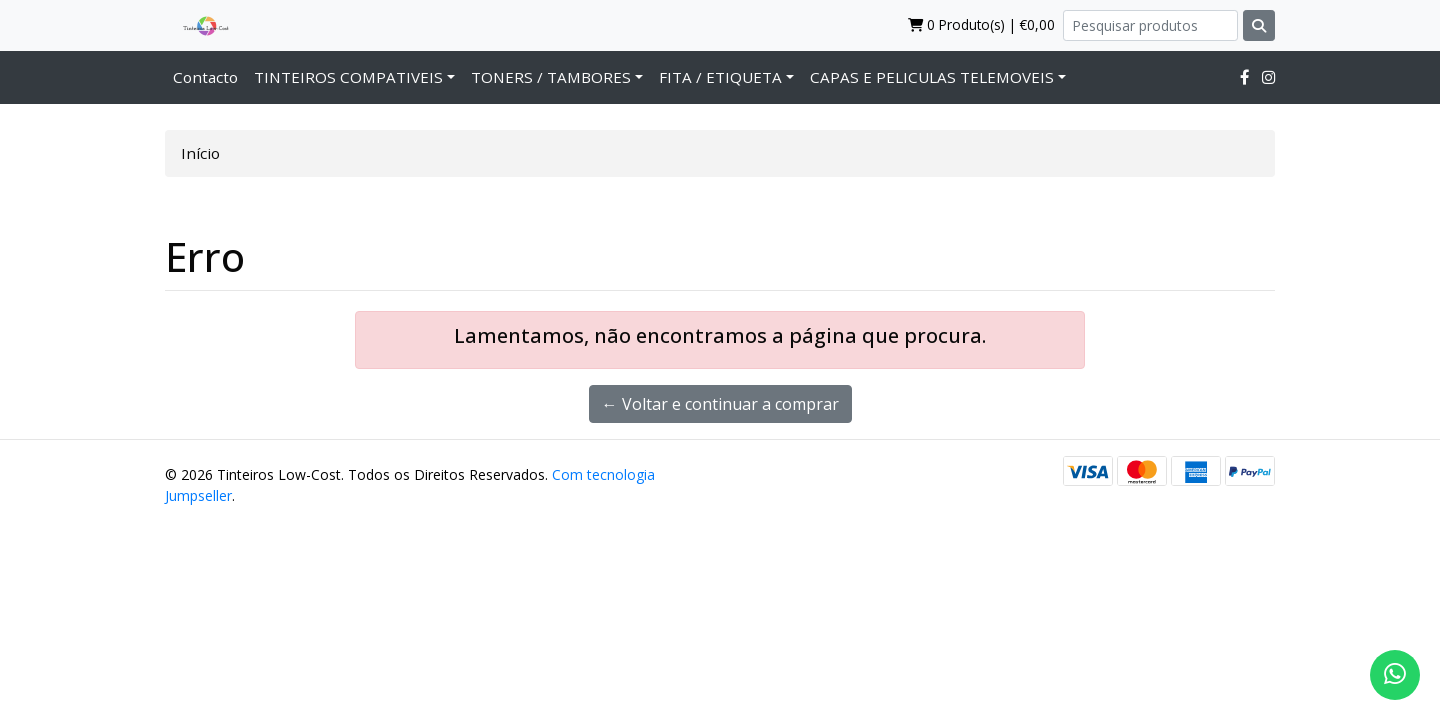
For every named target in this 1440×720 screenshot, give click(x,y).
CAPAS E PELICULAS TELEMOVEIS (932, 77)
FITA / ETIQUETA (720, 77)
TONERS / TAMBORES (551, 77)
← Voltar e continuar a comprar (720, 404)
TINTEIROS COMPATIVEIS (348, 77)
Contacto (205, 77)
